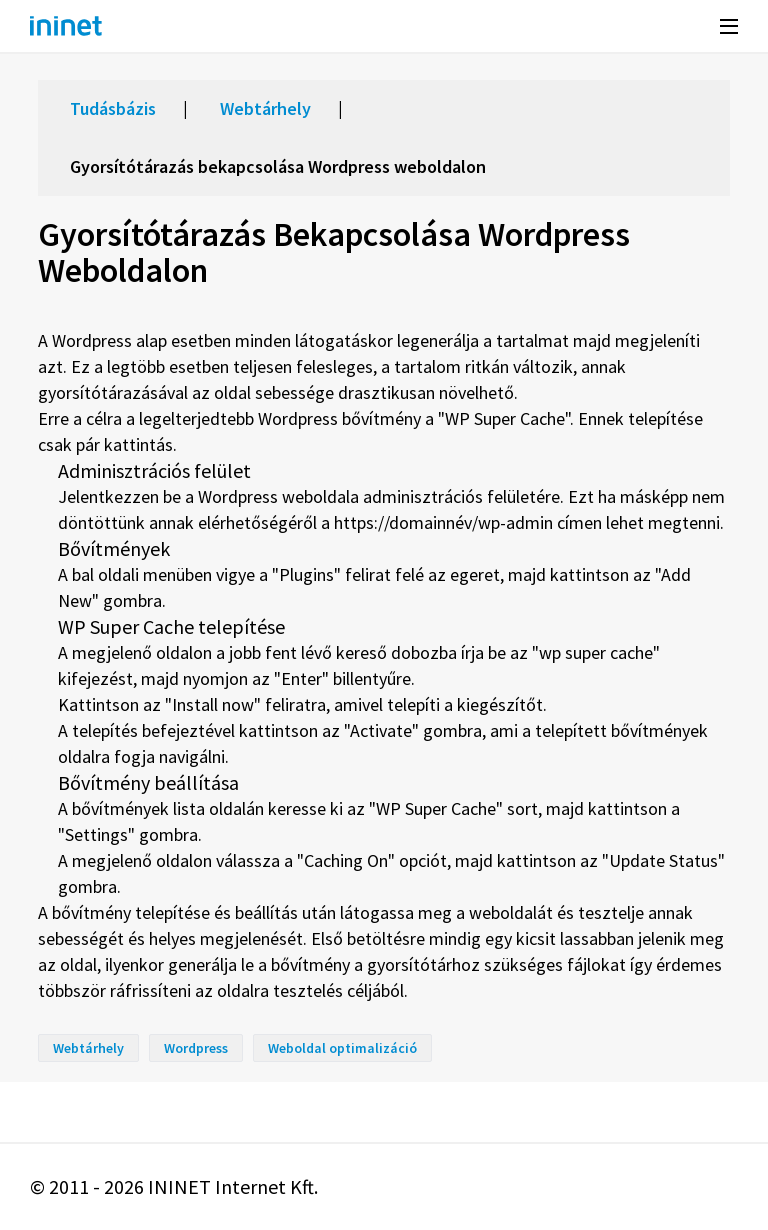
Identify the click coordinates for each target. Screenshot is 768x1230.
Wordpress (196, 1048)
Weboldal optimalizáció (342, 1048)
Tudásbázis (113, 108)
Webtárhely (265, 108)
